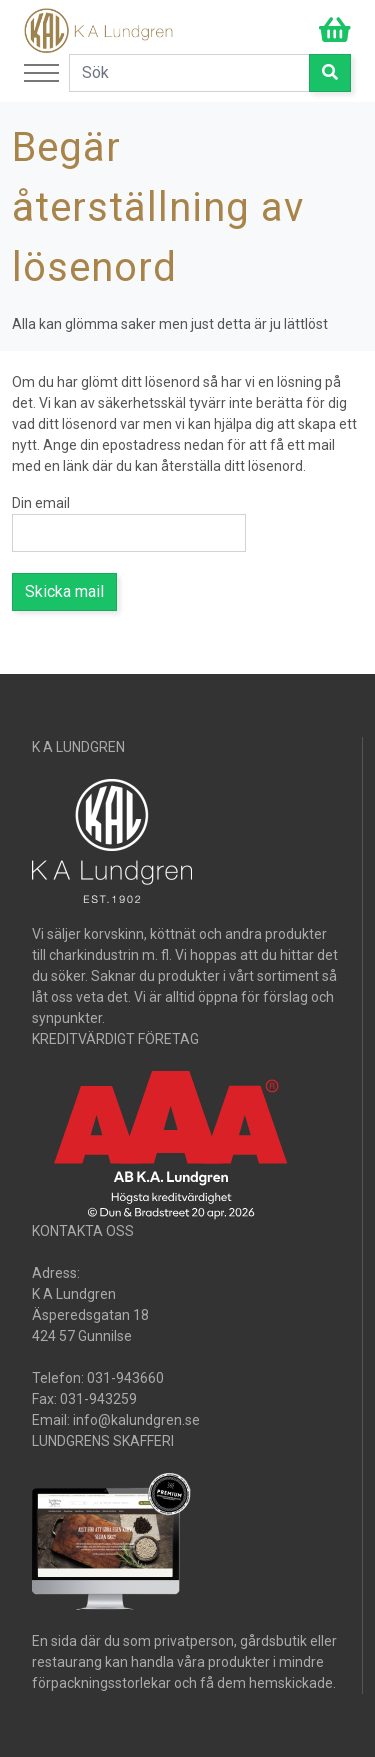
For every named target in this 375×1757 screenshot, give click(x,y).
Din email (41, 503)
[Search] (189, 73)
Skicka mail (64, 591)
